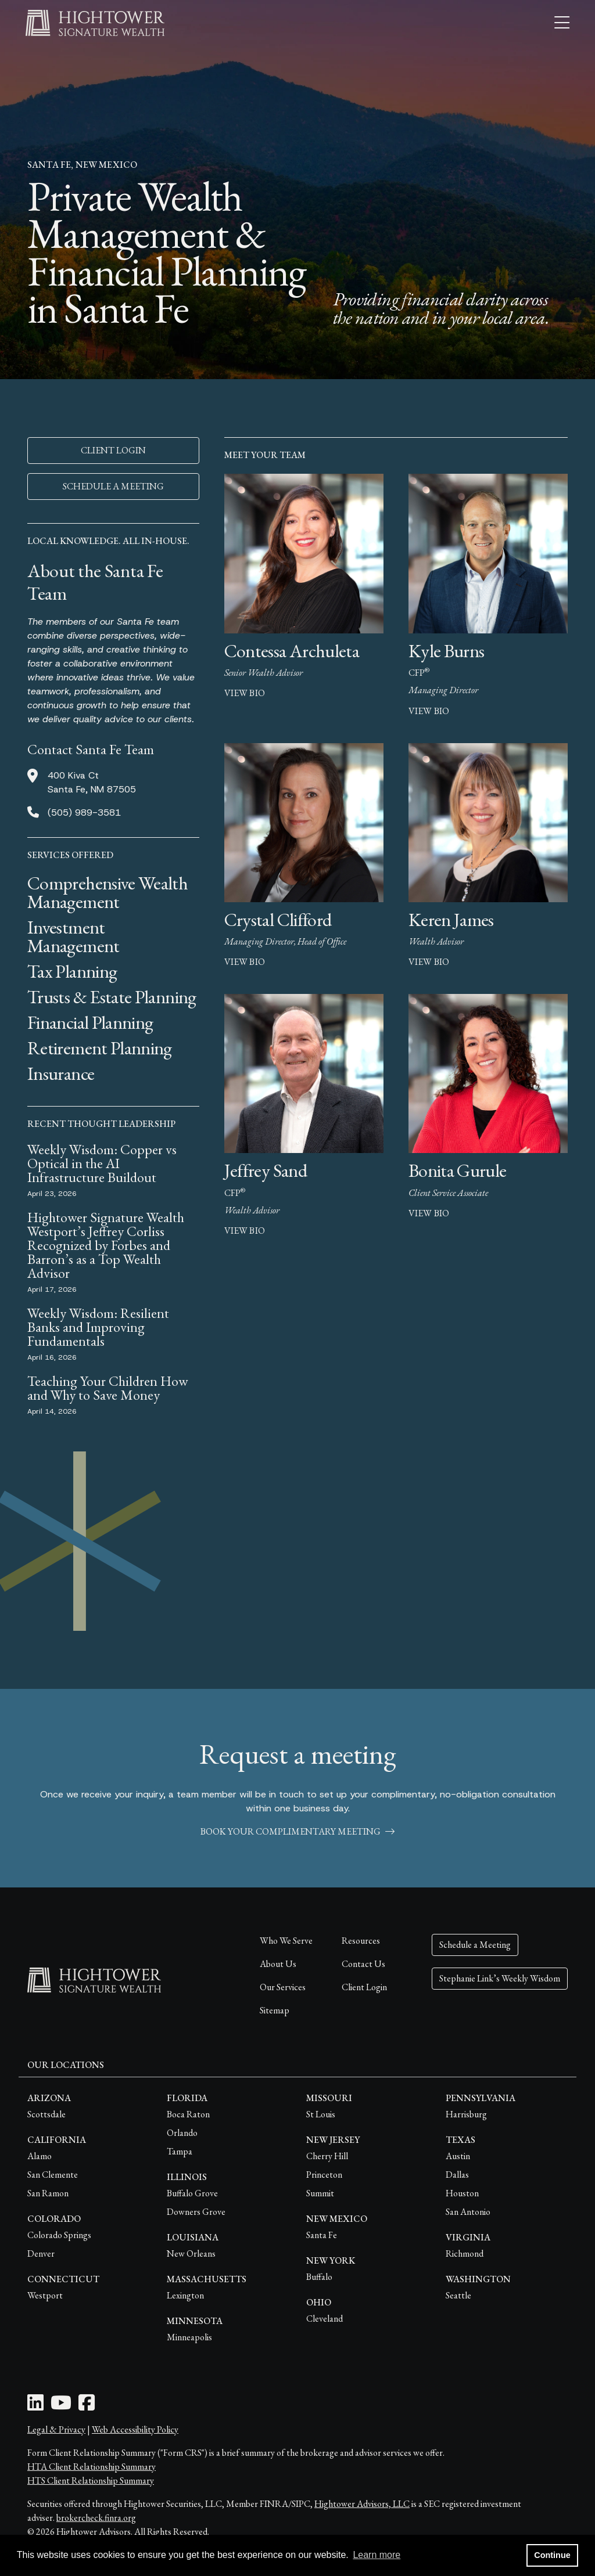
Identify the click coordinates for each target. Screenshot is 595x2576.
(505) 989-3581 (84, 812)
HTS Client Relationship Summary (90, 2480)
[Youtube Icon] (61, 2406)
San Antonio (468, 2212)
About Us (278, 1964)
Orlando (182, 2133)
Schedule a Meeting (475, 1945)
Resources (361, 1940)
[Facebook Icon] (86, 2406)
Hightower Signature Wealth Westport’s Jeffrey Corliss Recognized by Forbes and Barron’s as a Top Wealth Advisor (105, 1245)
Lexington (185, 2295)
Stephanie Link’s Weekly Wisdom (499, 1978)
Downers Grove (196, 2212)
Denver (41, 2253)
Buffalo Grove (192, 2193)
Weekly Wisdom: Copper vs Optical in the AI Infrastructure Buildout (102, 1163)
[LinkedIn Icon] (35, 2406)
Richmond (464, 2253)
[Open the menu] (561, 23)
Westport (45, 2295)
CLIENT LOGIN (113, 450)
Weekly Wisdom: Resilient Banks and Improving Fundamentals (98, 1327)
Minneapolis (189, 2337)
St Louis (320, 2114)
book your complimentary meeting (297, 1831)
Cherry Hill (327, 2156)
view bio (244, 693)
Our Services (283, 1987)
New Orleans (191, 2253)
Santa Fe (321, 2235)
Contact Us (363, 1964)
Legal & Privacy (56, 2429)
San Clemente (52, 2174)
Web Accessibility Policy (135, 2429)
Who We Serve (286, 1940)
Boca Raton (188, 2114)
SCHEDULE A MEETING (113, 486)
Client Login (364, 1987)
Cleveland (324, 2318)
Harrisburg (466, 2114)
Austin (458, 2156)
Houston (462, 2193)
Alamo (39, 2156)
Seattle (458, 2295)
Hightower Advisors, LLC (362, 2504)
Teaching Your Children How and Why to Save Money (107, 1388)
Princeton (324, 2174)
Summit (320, 2193)
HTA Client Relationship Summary (91, 2466)
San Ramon (48, 2193)
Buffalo (319, 2277)
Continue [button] (552, 2555)
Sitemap (274, 2010)
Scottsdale (46, 2114)
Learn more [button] (376, 2555)
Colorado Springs (59, 2235)
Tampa (179, 2151)
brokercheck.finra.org (96, 2518)
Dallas (457, 2174)
